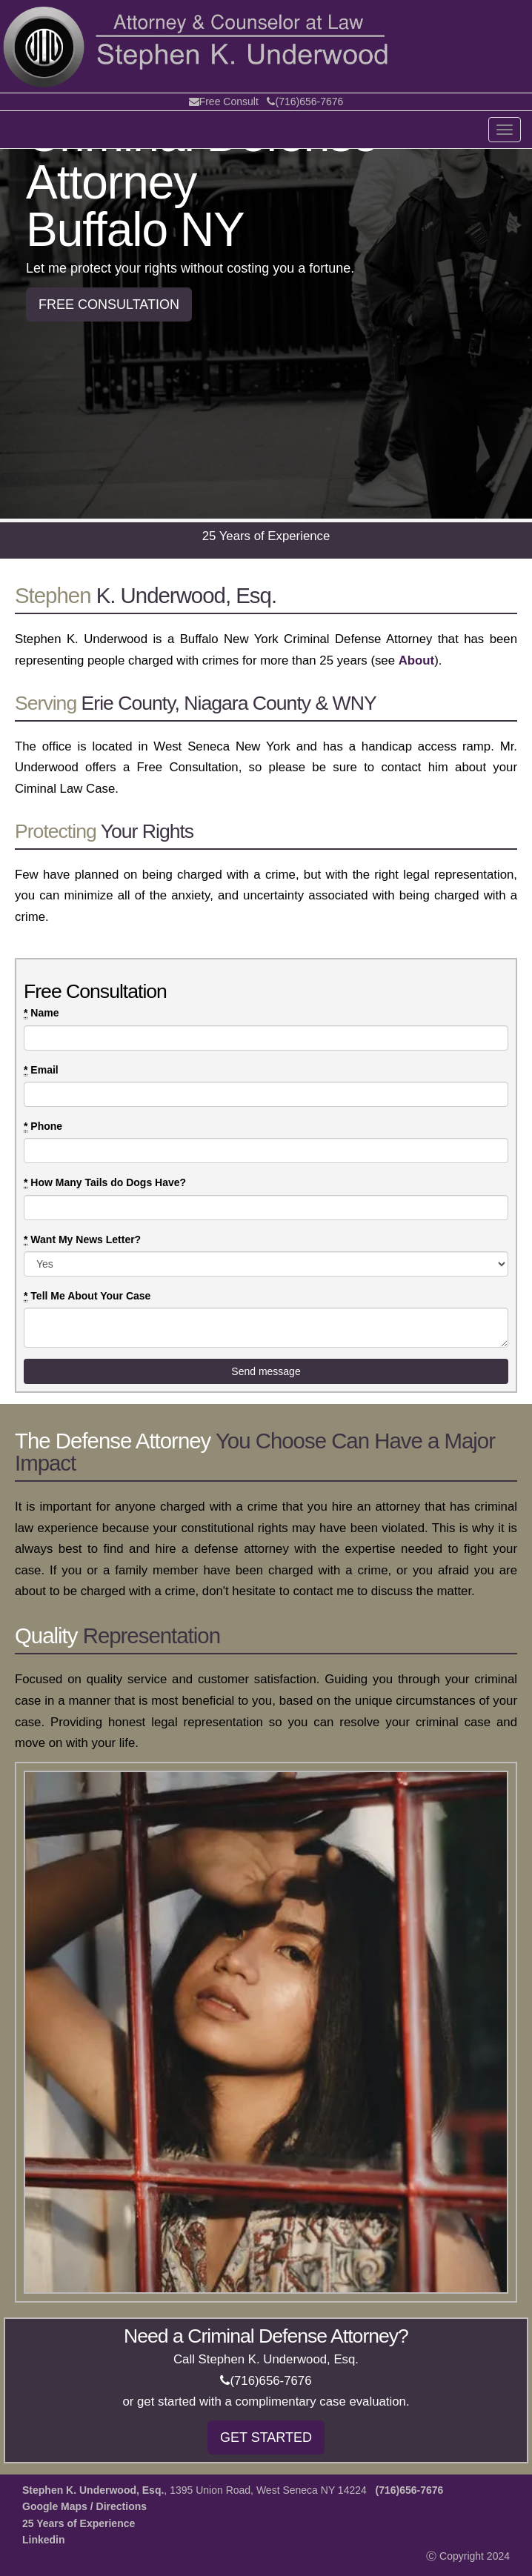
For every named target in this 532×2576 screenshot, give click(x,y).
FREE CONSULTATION (109, 304)
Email (41, 1070)
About (416, 660)
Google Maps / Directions (84, 2506)
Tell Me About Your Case (87, 1296)
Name (41, 1013)
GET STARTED (266, 2437)
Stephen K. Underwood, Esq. (93, 2490)
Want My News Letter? (82, 1240)
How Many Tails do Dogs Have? (105, 1182)
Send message (265, 1371)
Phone (43, 1126)
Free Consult (224, 101)
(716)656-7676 (305, 101)
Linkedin (43, 2540)
